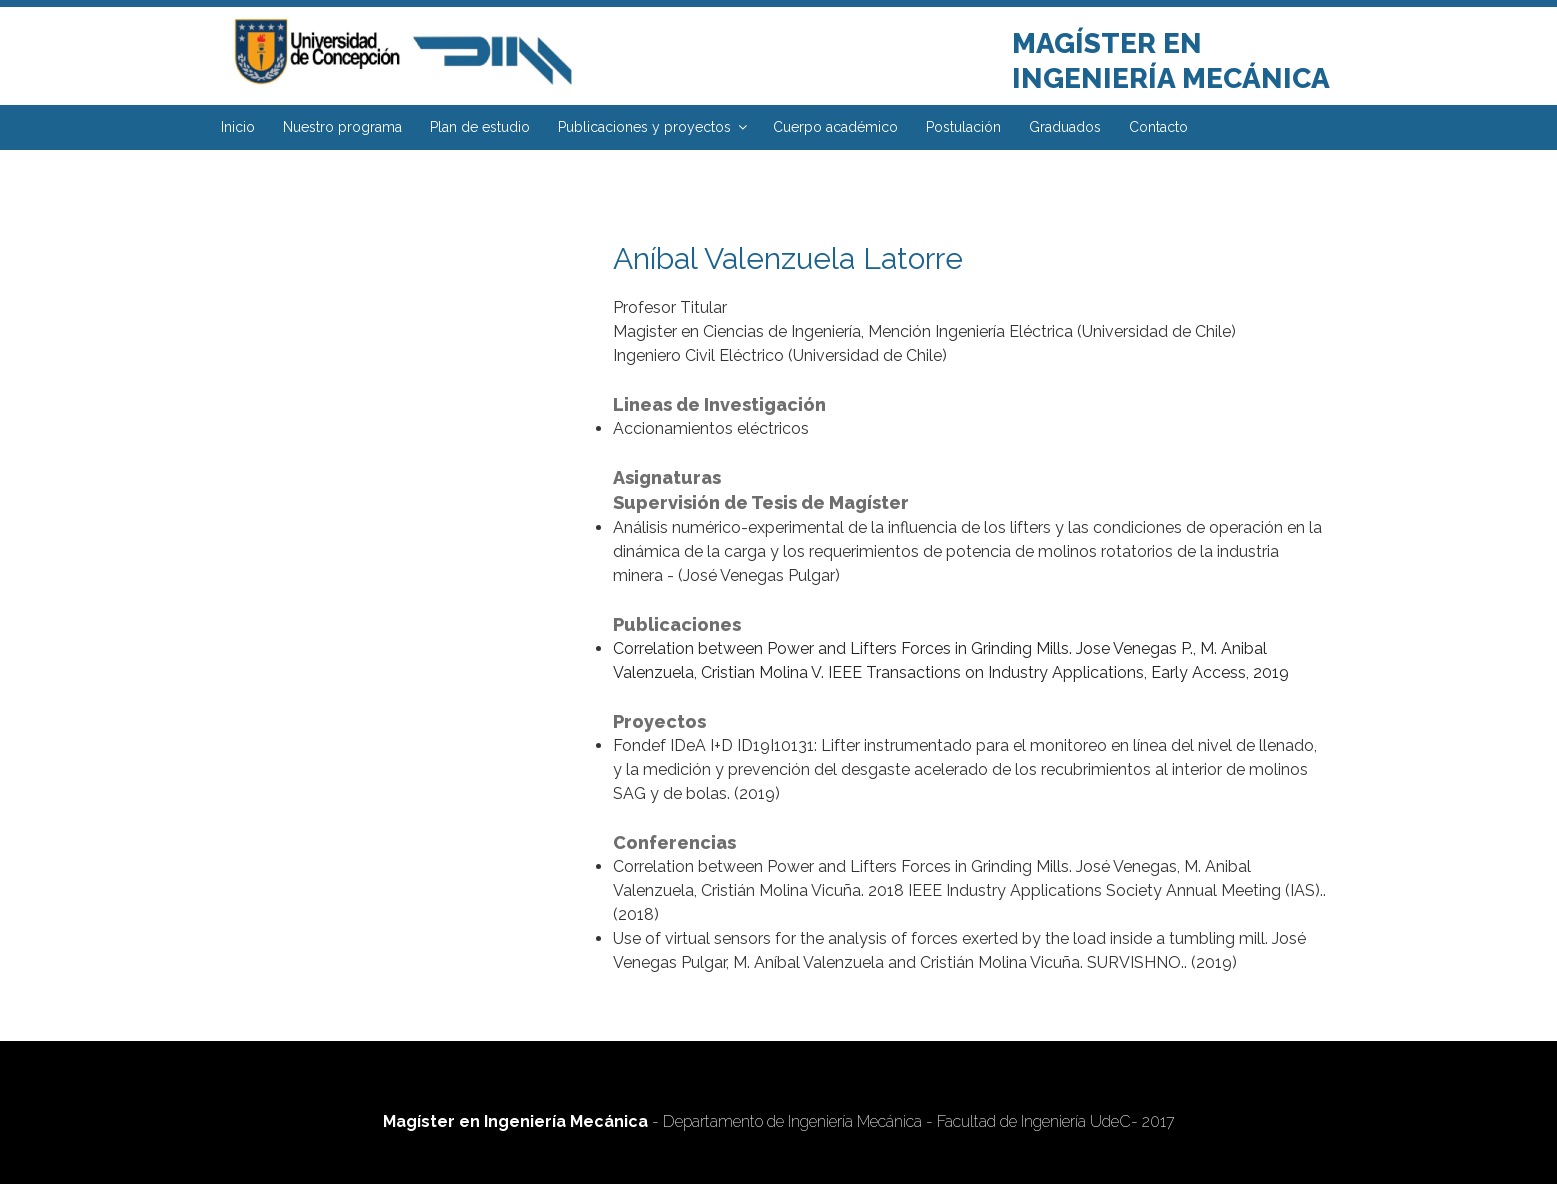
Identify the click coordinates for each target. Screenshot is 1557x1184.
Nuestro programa (342, 127)
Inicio (238, 127)
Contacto (1158, 127)
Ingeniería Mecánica (1171, 78)
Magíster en (1107, 43)
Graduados (1065, 127)
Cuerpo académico (835, 127)
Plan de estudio (480, 127)
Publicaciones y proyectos (654, 127)
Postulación (963, 127)
